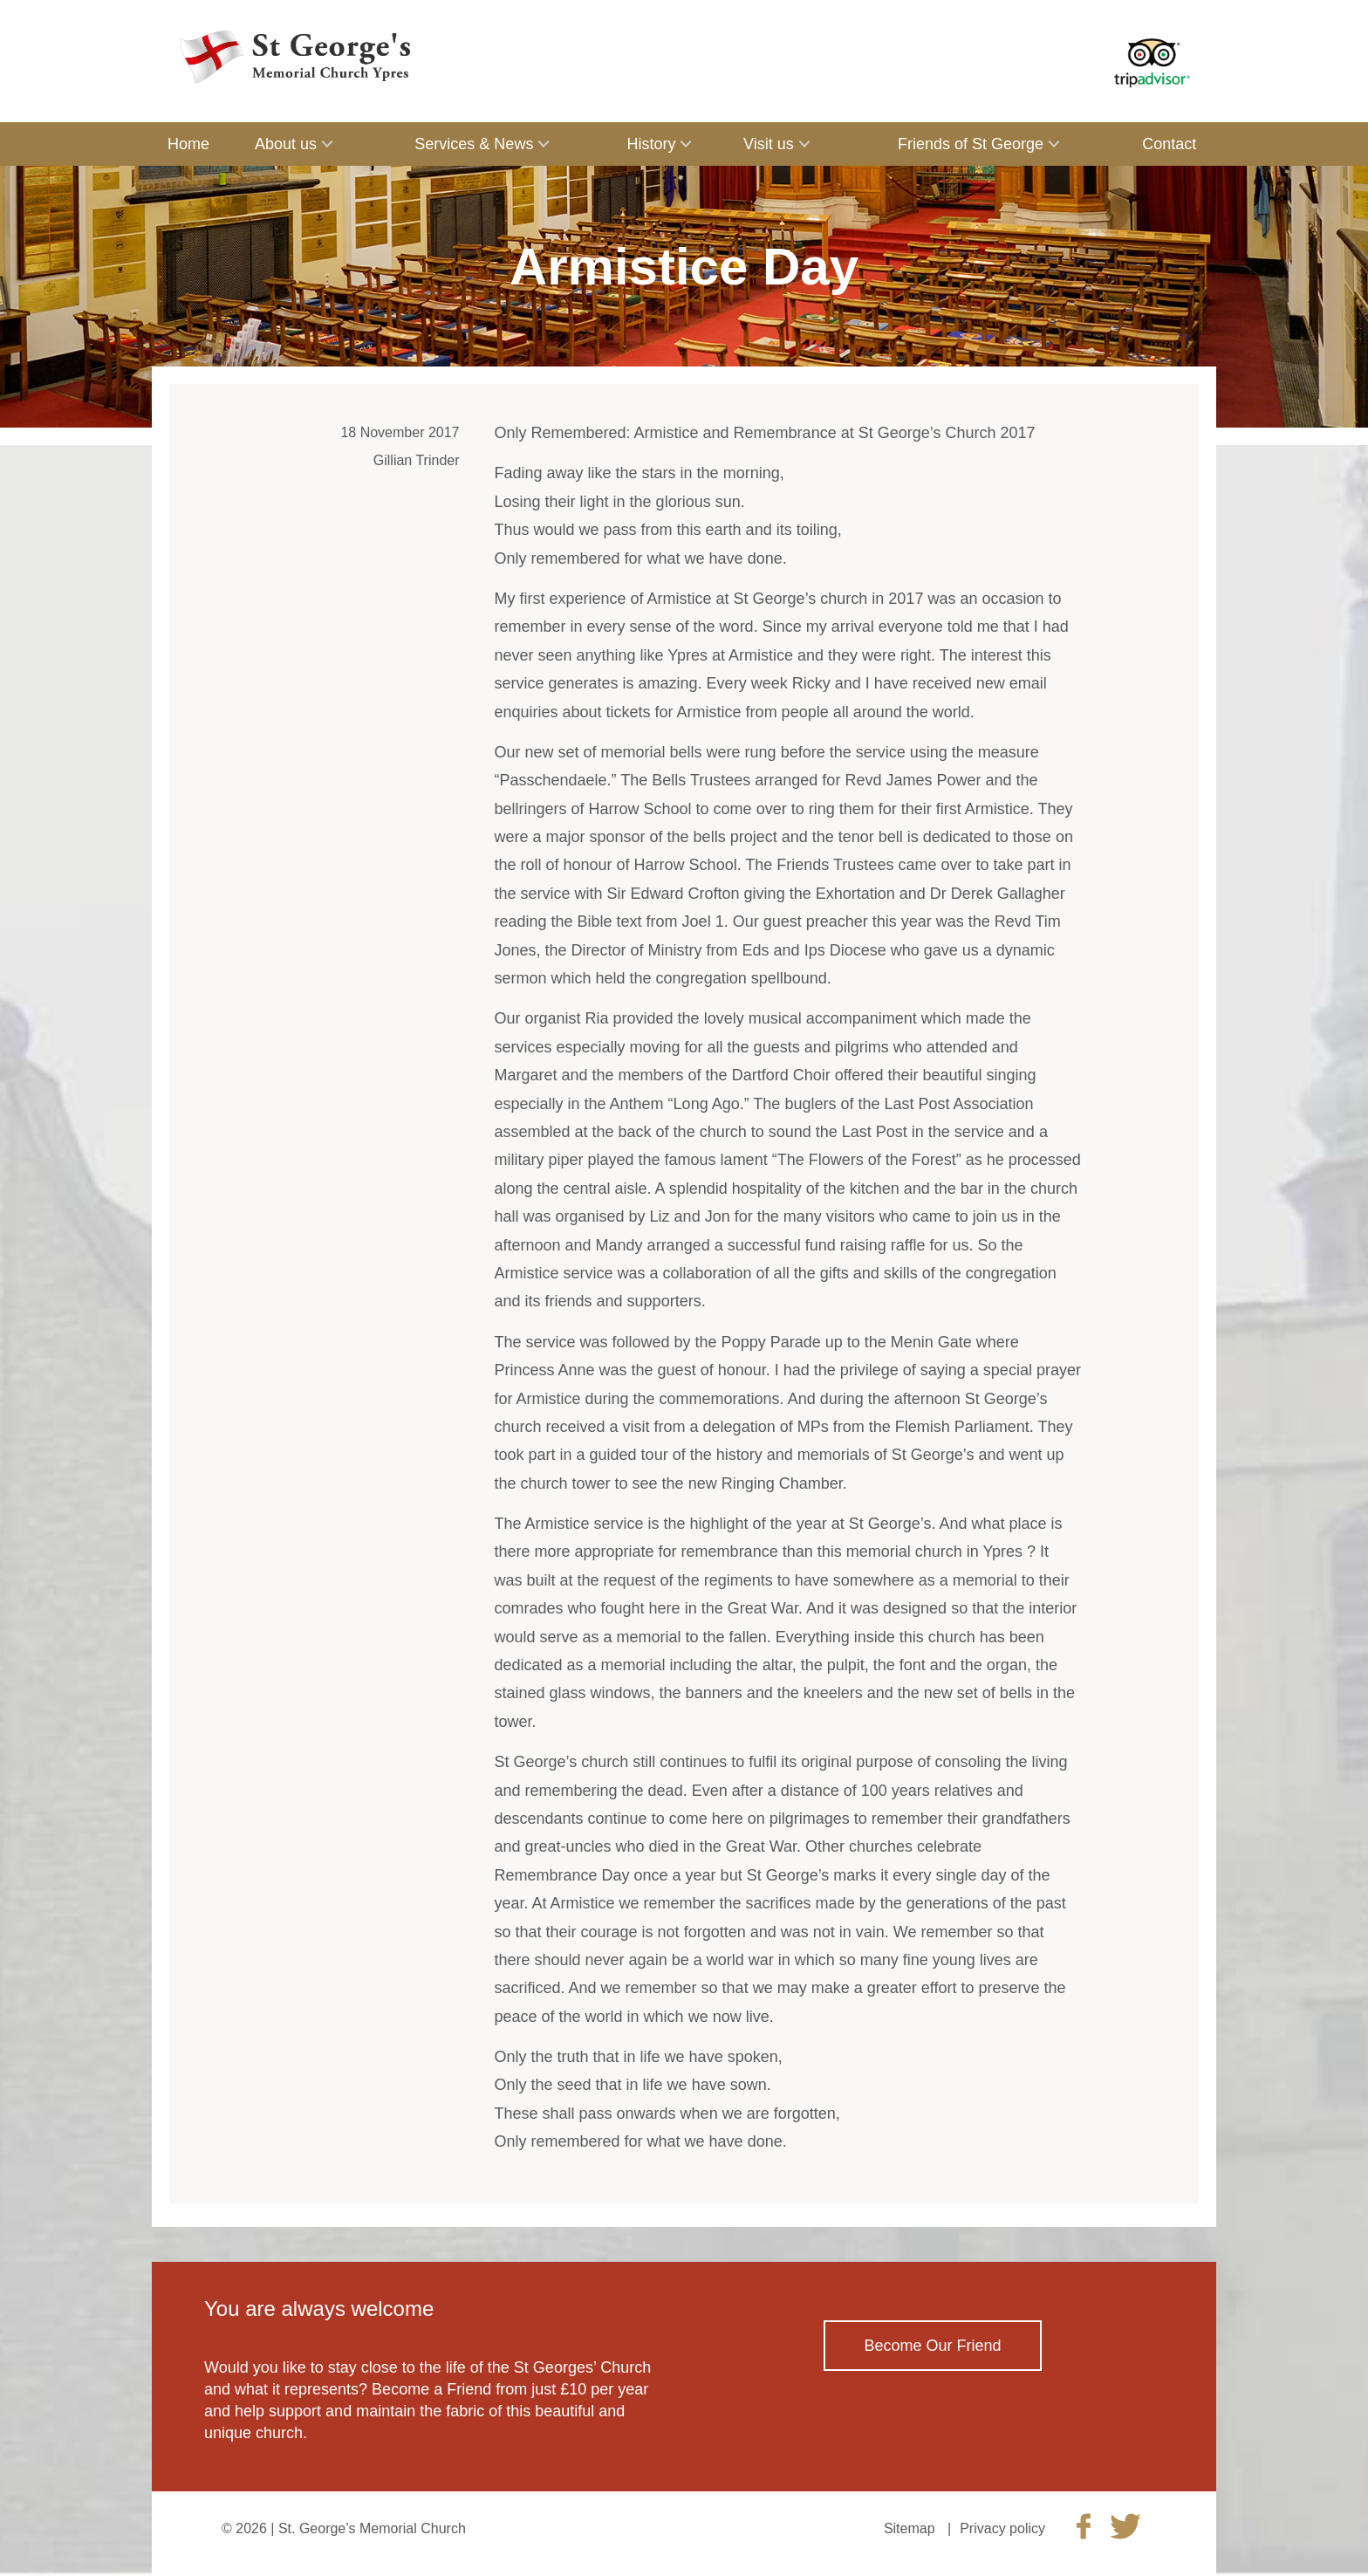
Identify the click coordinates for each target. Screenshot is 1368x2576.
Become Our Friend (932, 2345)
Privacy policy (1002, 2528)
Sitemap (909, 2528)
